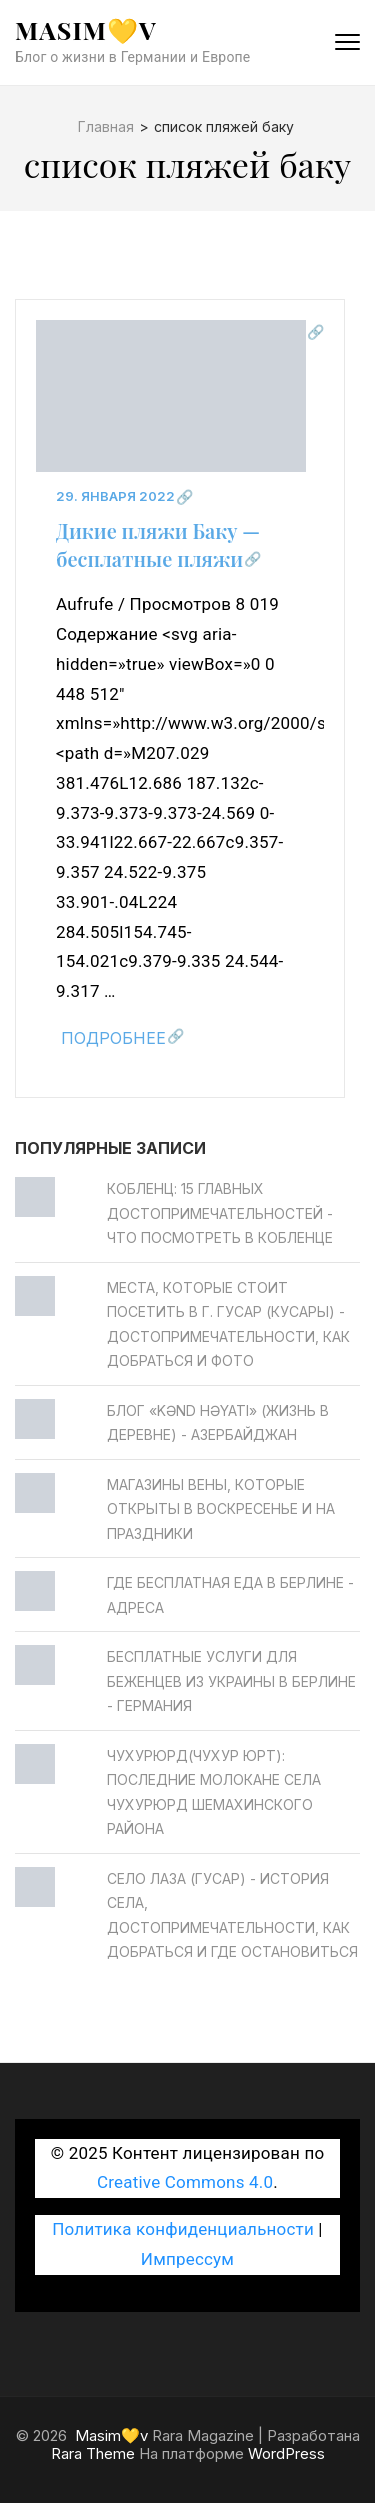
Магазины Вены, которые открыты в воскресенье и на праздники (221, 1509)
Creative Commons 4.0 (185, 2182)
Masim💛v (86, 29)
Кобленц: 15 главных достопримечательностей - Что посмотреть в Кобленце (220, 1213)
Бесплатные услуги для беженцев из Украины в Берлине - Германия (231, 1681)
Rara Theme (93, 2453)
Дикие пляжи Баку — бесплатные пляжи (158, 544)
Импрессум (187, 2259)
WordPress (286, 2453)
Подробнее (113, 1038)
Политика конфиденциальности (183, 2229)
